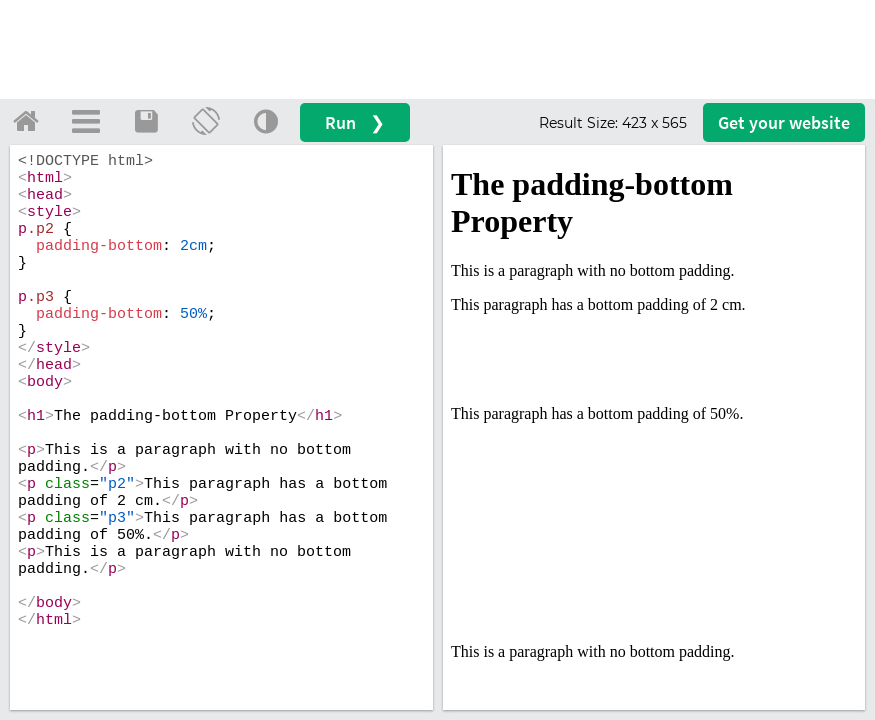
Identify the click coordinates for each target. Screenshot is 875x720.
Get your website (784, 122)
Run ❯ (355, 122)
